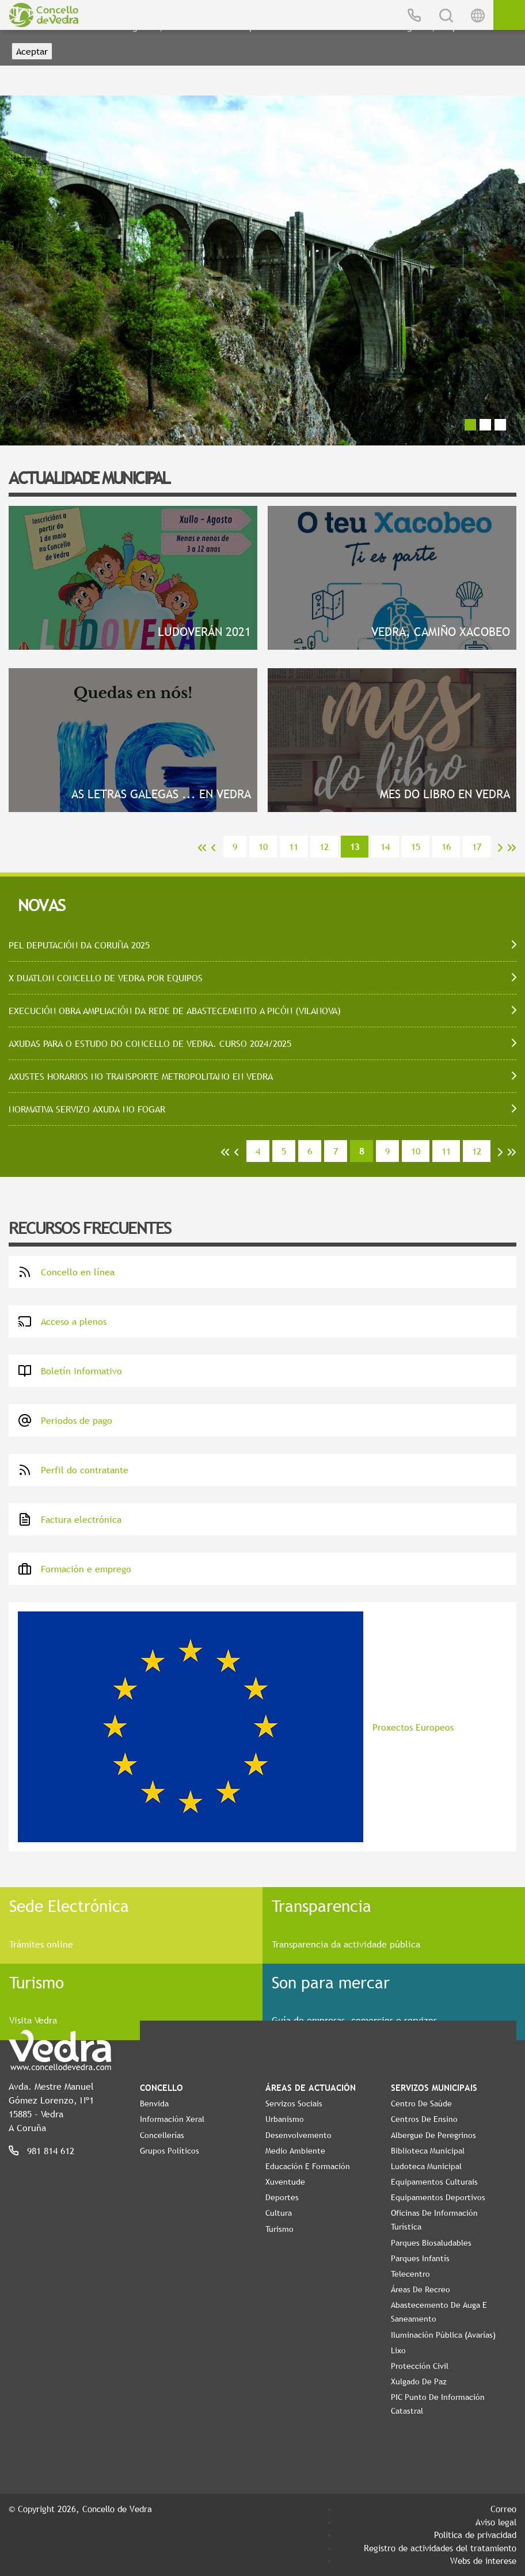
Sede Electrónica (69, 1905)
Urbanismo (284, 2119)
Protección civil (419, 2366)
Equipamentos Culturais (434, 2182)
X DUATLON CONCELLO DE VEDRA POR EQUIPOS (106, 977)
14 (385, 846)
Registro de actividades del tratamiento (440, 2548)
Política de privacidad (475, 2534)
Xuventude (285, 2182)
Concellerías (162, 2135)
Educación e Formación (307, 2166)
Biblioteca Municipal (428, 2151)
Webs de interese (483, 2560)
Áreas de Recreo (420, 2289)
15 (415, 846)
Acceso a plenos (62, 1321)
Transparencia (321, 1905)
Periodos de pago (65, 1420)
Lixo (398, 2350)
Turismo (36, 1982)
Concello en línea (66, 1272)
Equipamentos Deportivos (438, 2197)
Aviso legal (495, 2522)
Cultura (278, 2213)
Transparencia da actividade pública (346, 1944)
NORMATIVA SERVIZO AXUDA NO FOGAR (87, 1109)
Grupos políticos (169, 2151)
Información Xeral (172, 2119)
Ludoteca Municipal (426, 2166)
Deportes (282, 2197)
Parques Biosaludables (431, 2243)
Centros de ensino (424, 2119)
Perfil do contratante (73, 1470)
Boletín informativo (70, 1371)
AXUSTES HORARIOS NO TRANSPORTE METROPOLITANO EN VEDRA (141, 1076)
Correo (503, 2508)
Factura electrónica (69, 1519)
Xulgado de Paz (419, 2381)
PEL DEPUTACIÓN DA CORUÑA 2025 (79, 945)
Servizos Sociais (293, 2103)
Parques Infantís (420, 2258)
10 (263, 846)
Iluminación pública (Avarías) (443, 2335)
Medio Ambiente (295, 2151)
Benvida (154, 2103)
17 (476, 846)
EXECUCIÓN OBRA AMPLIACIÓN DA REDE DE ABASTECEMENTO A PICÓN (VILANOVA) (175, 1010)
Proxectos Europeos (236, 1726)
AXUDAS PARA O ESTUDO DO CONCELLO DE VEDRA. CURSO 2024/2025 (150, 1043)
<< (202, 847)
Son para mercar (331, 1982)
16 (446, 846)
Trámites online (41, 1944)
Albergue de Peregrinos (433, 2135)
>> (511, 847)
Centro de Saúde (421, 2103)
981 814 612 (50, 2150)
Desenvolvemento (298, 2135)
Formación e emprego (74, 1569)
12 (324, 846)
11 (293, 846)
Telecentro (410, 2274)
